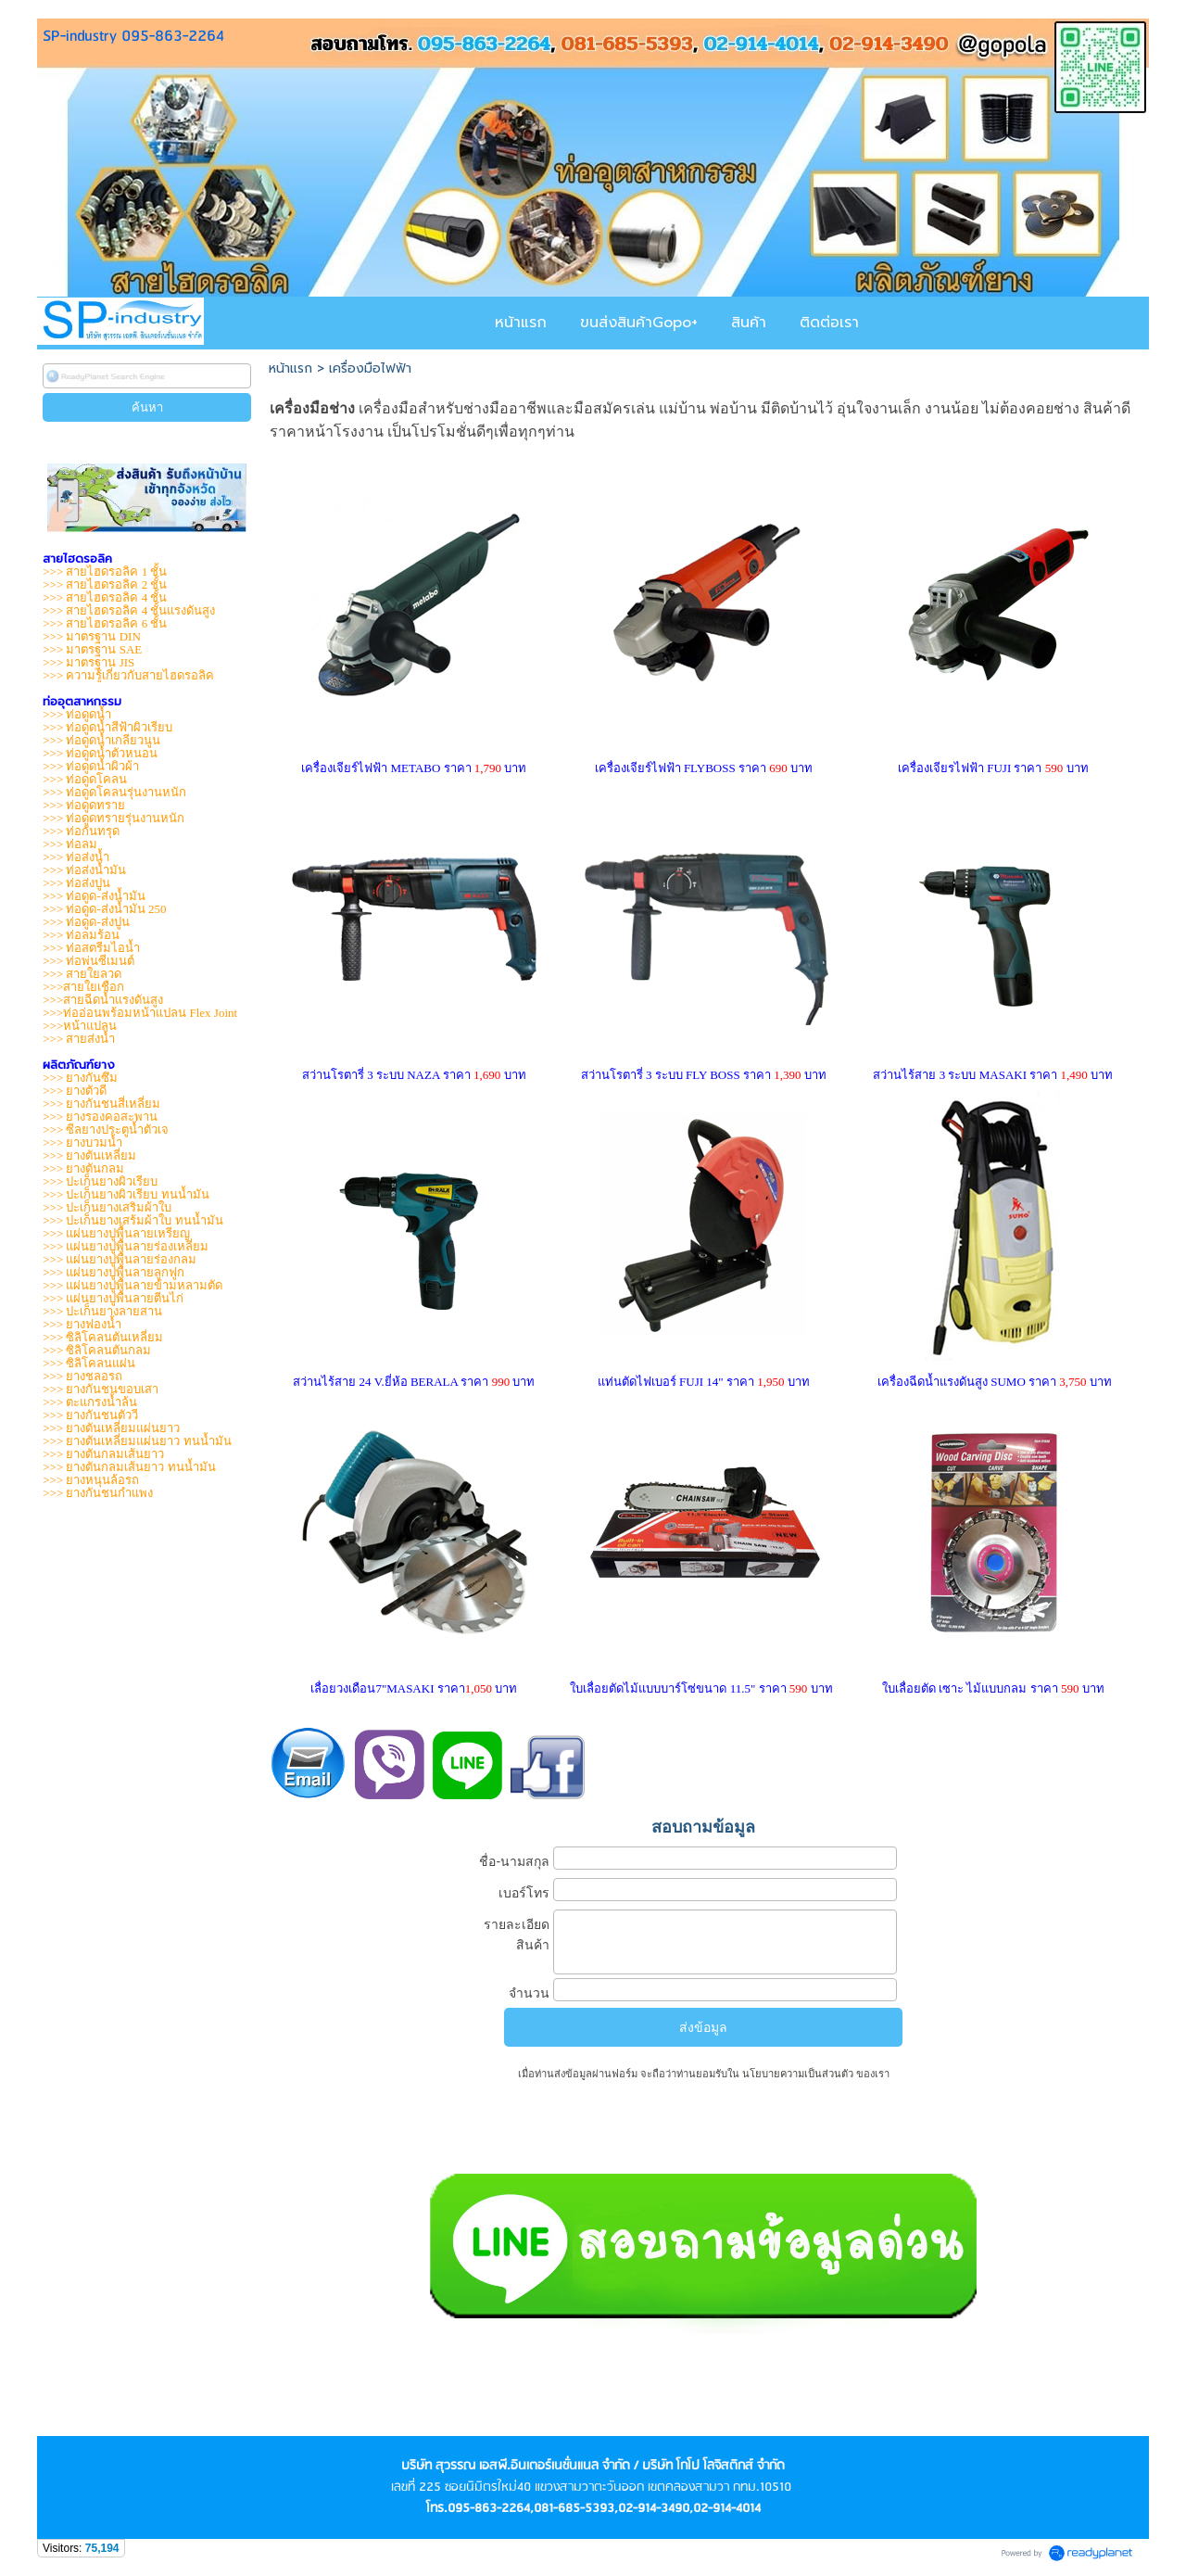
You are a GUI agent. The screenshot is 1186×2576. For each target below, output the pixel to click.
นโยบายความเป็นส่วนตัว (797, 2073)
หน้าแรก (290, 368)
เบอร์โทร (523, 1892)
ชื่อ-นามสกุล (514, 1861)
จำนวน (529, 1993)
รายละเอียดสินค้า (516, 1934)
